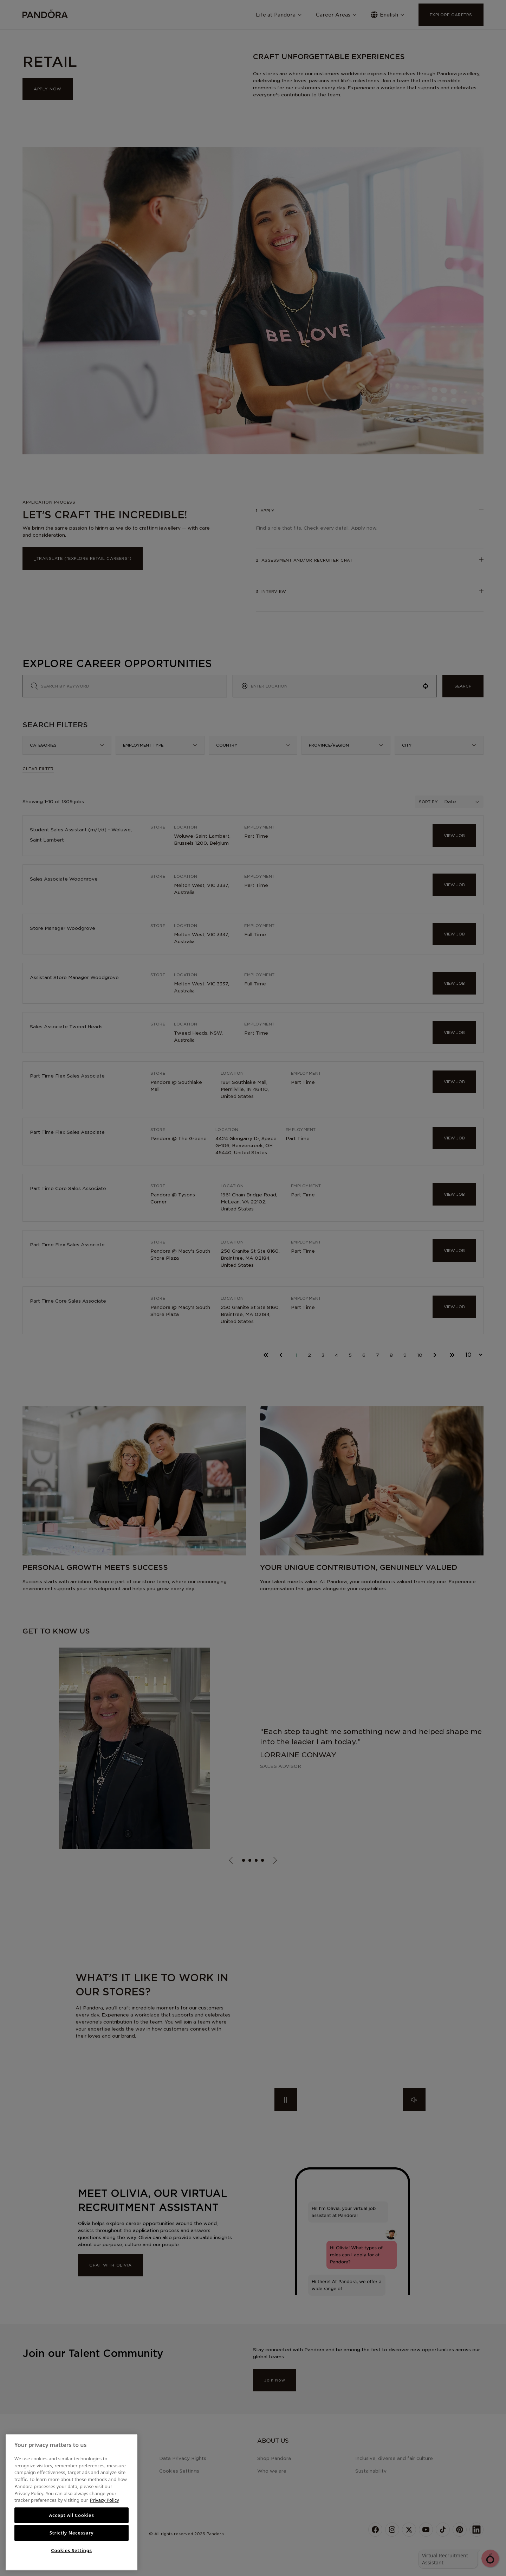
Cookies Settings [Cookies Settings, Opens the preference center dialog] (71, 2550)
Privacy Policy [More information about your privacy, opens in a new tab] (104, 2500)
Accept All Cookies (71, 2515)
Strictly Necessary (72, 2533)
